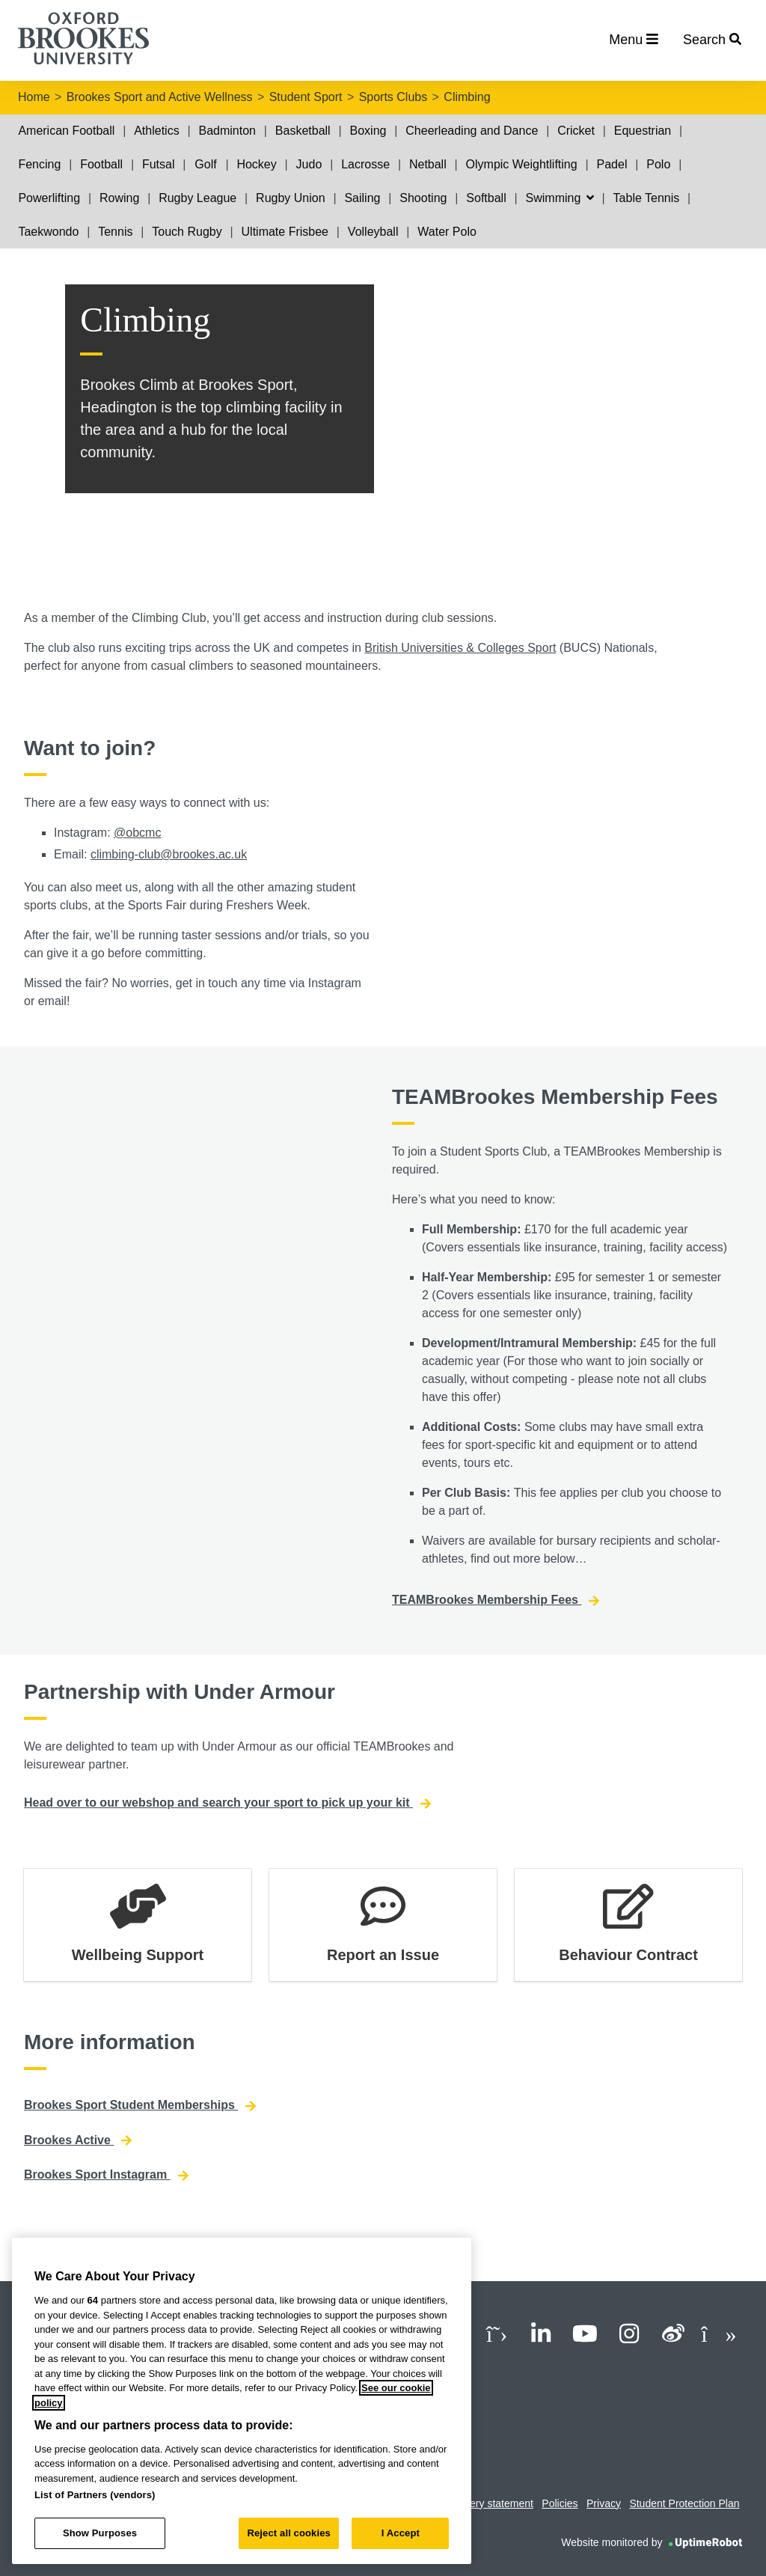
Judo (309, 164)
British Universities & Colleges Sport (460, 647)
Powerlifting (49, 198)
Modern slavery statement (473, 2503)
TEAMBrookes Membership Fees (495, 1600)
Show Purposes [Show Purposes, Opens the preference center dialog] (100, 2533)
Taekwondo (48, 231)
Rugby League (197, 198)
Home (34, 97)
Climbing (467, 97)
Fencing (39, 164)
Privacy (603, 2503)
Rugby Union (290, 198)
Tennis (115, 231)
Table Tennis (646, 198)
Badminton (228, 130)
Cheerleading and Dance (471, 130)
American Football (66, 130)
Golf (205, 164)
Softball (486, 198)
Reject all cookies (288, 2533)
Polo (658, 164)
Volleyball (373, 231)
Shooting (423, 198)
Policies (559, 2503)
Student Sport (306, 97)
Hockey (256, 164)
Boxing (368, 130)
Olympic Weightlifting (521, 164)
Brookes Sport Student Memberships (140, 2105)
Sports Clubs (393, 97)
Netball (428, 164)
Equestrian (643, 130)
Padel (612, 164)
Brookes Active (78, 2140)
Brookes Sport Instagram (106, 2175)
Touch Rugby (186, 231)
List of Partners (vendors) (95, 2494)
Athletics (156, 130)
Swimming (560, 198)
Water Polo (447, 231)
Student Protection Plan (684, 2503)
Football (101, 164)
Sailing (362, 198)
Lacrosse (365, 164)
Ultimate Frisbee (285, 231)
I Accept (401, 2533)
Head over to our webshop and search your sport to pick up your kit (227, 1803)
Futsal (158, 164)
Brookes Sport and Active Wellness (160, 97)
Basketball (303, 130)
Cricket (576, 130)
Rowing (119, 198)
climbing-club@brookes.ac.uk (169, 854)
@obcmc (137, 832)
